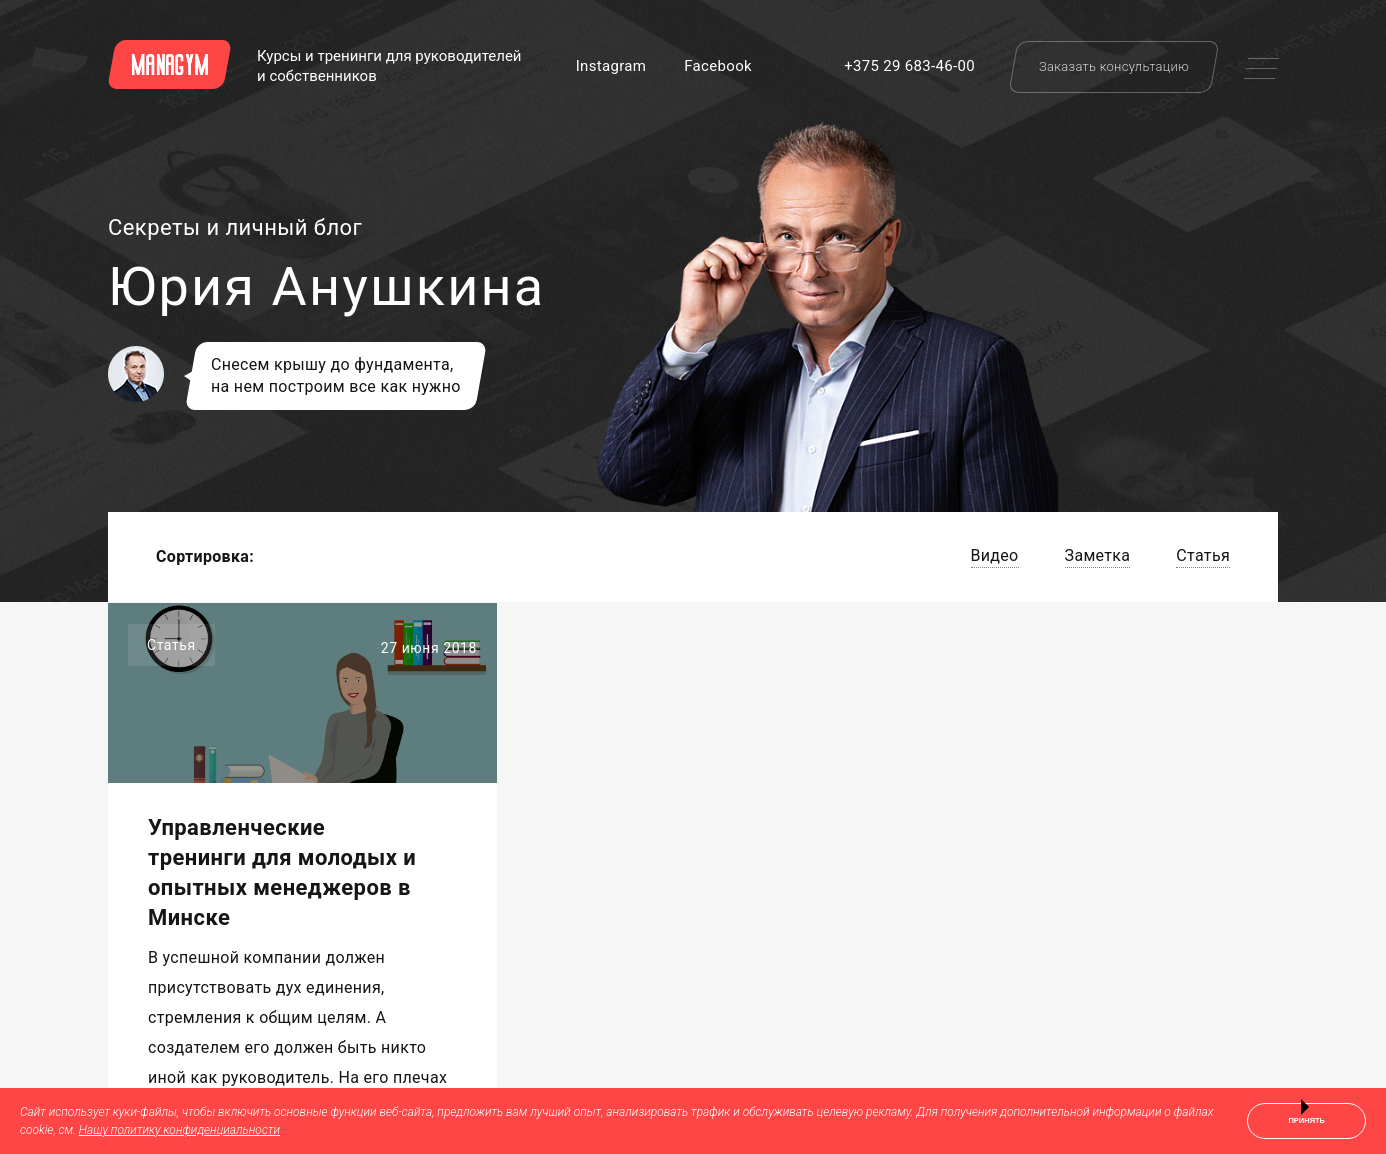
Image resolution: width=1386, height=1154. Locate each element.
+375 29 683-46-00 (909, 66)
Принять (1306, 1120)
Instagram (611, 66)
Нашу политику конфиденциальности (179, 1130)
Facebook (718, 66)
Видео (995, 555)
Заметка (1098, 555)
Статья (1203, 555)
